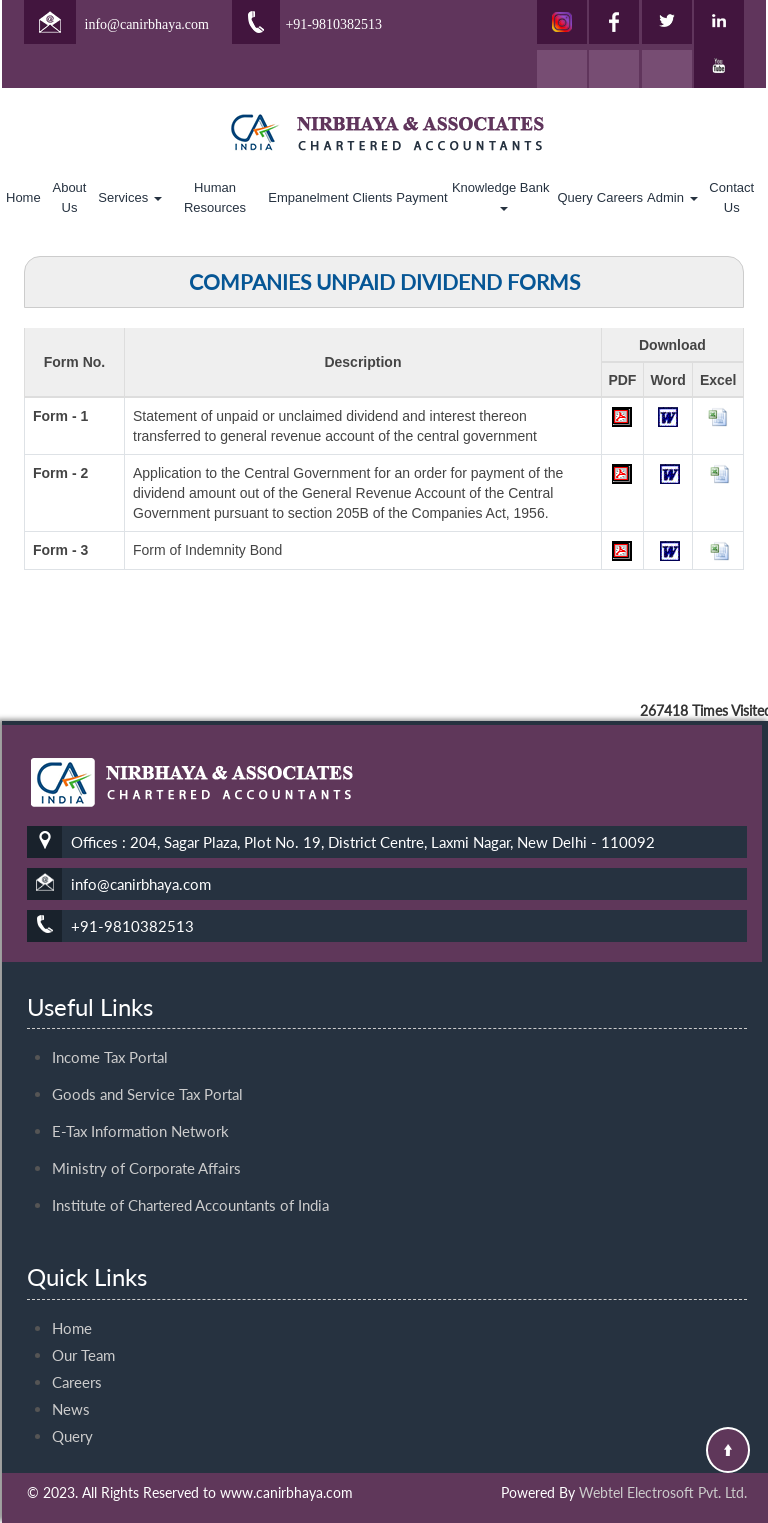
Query (574, 197)
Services (129, 197)
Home (23, 197)
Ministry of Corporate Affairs (146, 1150)
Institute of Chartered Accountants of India (190, 1187)
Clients (373, 197)
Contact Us (731, 197)
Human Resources (215, 197)
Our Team (83, 1337)
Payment (421, 197)
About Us (69, 197)
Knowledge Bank (502, 195)
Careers (620, 197)
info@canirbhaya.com (147, 24)
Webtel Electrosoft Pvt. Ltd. (663, 1492)
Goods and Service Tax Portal (147, 1076)
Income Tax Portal (110, 1039)
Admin (672, 197)
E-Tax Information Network (140, 1113)
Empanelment (308, 197)
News (71, 1391)
